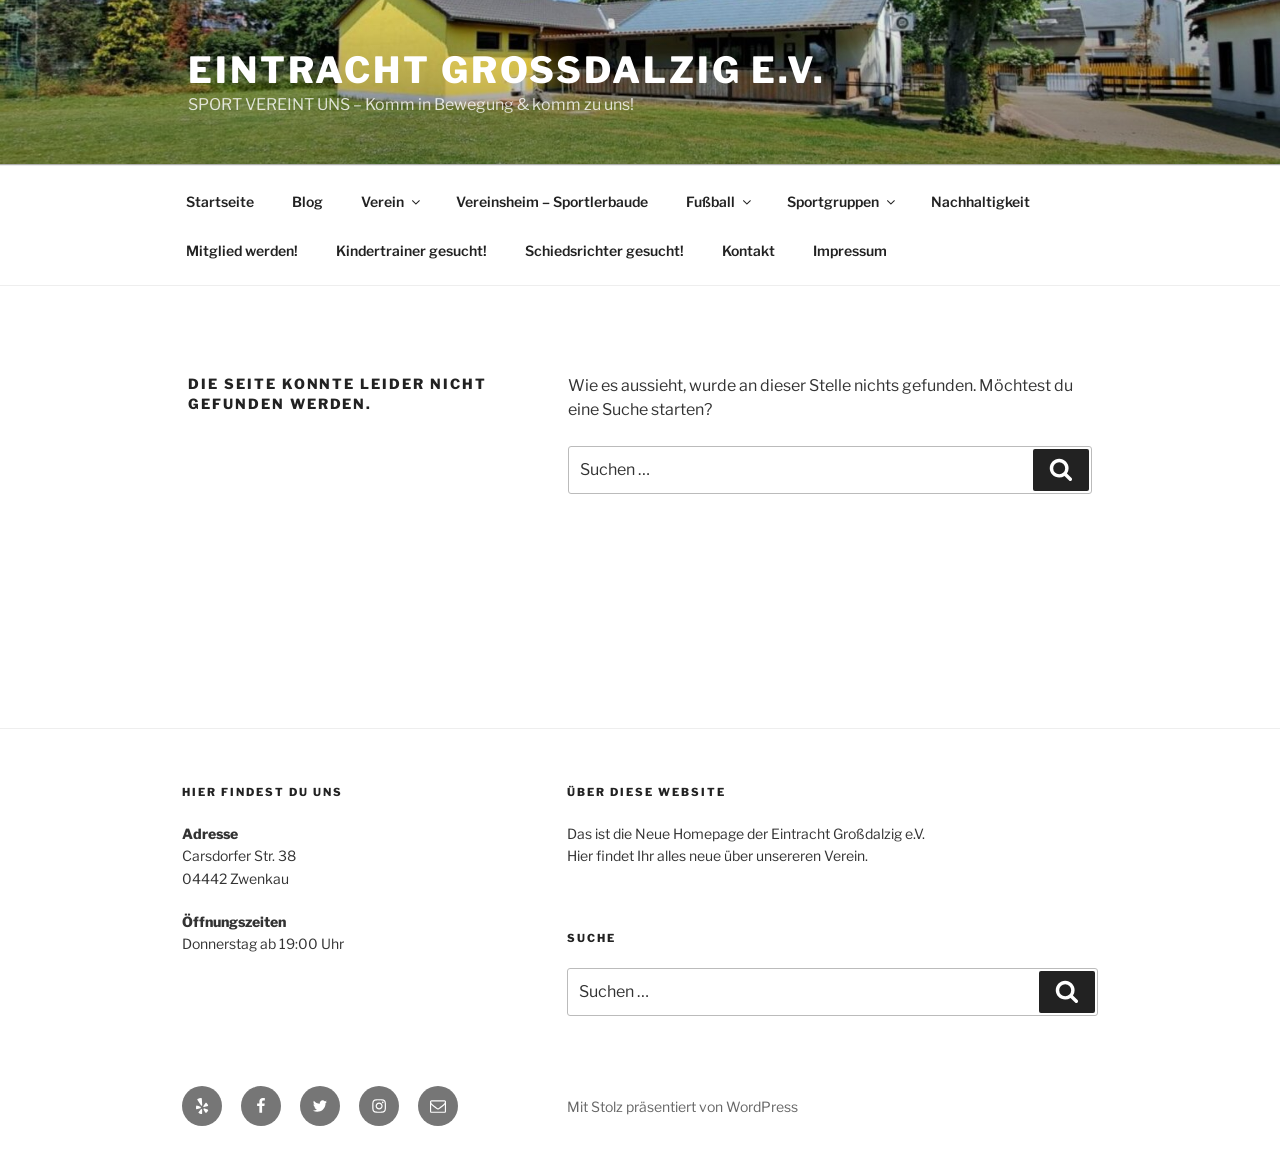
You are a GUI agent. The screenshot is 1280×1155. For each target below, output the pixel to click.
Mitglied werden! (242, 250)
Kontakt (748, 250)
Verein (392, 201)
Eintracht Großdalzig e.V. (507, 70)
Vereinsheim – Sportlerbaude (552, 201)
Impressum (850, 250)
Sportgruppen (842, 201)
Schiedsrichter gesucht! (604, 250)
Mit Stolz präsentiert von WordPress (682, 1106)
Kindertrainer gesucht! (411, 250)
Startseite (220, 201)
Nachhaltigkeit (980, 201)
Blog (307, 201)
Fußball (720, 201)
